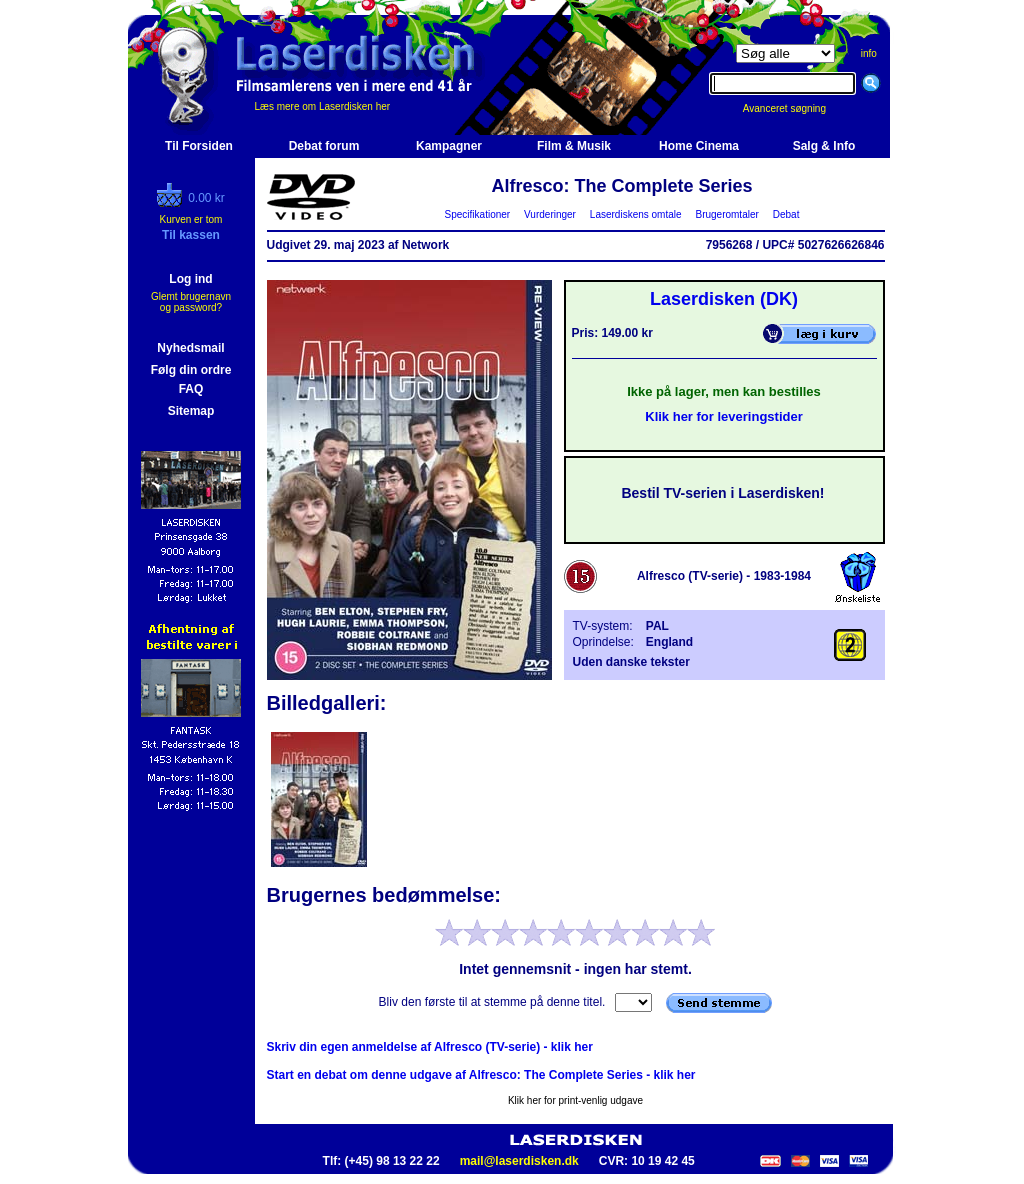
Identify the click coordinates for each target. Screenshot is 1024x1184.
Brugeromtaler (727, 214)
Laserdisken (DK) (724, 299)
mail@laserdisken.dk (519, 1161)
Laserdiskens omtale (635, 214)
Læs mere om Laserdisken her (323, 106)
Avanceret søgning (795, 108)
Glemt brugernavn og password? (191, 302)
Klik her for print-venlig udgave (575, 1100)
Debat (786, 214)
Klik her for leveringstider (724, 416)
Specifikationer (477, 214)
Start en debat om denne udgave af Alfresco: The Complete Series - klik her (481, 1075)
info (869, 53)
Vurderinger (550, 214)
